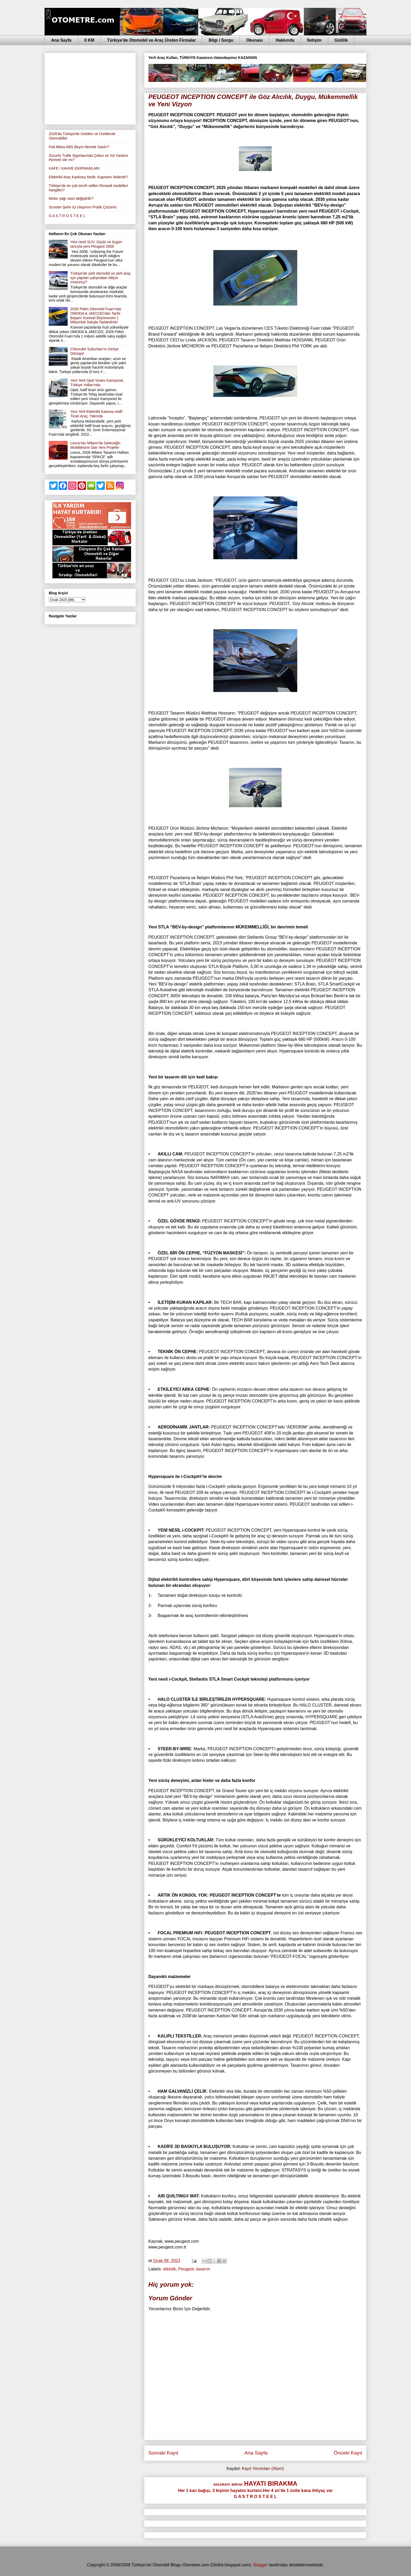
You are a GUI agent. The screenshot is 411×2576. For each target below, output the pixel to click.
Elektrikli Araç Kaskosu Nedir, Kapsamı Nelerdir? (88, 177)
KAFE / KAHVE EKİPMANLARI (74, 168)
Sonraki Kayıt (163, 2453)
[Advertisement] (90, 87)
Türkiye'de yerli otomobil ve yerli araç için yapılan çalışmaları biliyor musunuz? (101, 277)
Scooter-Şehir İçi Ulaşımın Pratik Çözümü (82, 207)
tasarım (203, 2269)
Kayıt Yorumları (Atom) (263, 2468)
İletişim (314, 40)
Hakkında (284, 40)
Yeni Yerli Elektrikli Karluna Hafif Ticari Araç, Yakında (96, 413)
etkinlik (169, 2269)
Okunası (254, 40)
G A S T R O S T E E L (67, 216)
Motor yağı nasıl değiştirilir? (71, 198)
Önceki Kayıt (348, 2453)
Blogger (260, 2565)
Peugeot (186, 2269)
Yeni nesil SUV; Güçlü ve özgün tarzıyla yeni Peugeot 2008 (96, 244)
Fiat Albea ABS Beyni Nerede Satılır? (79, 147)
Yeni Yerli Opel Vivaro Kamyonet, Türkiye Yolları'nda (97, 382)
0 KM (89, 40)
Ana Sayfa (61, 40)
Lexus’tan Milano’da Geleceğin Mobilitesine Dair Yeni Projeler (96, 445)
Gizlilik (341, 40)
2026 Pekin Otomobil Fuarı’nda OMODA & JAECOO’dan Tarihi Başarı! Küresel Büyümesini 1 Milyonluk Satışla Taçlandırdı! (96, 315)
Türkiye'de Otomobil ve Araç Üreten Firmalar (151, 40)
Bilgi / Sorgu (221, 40)
